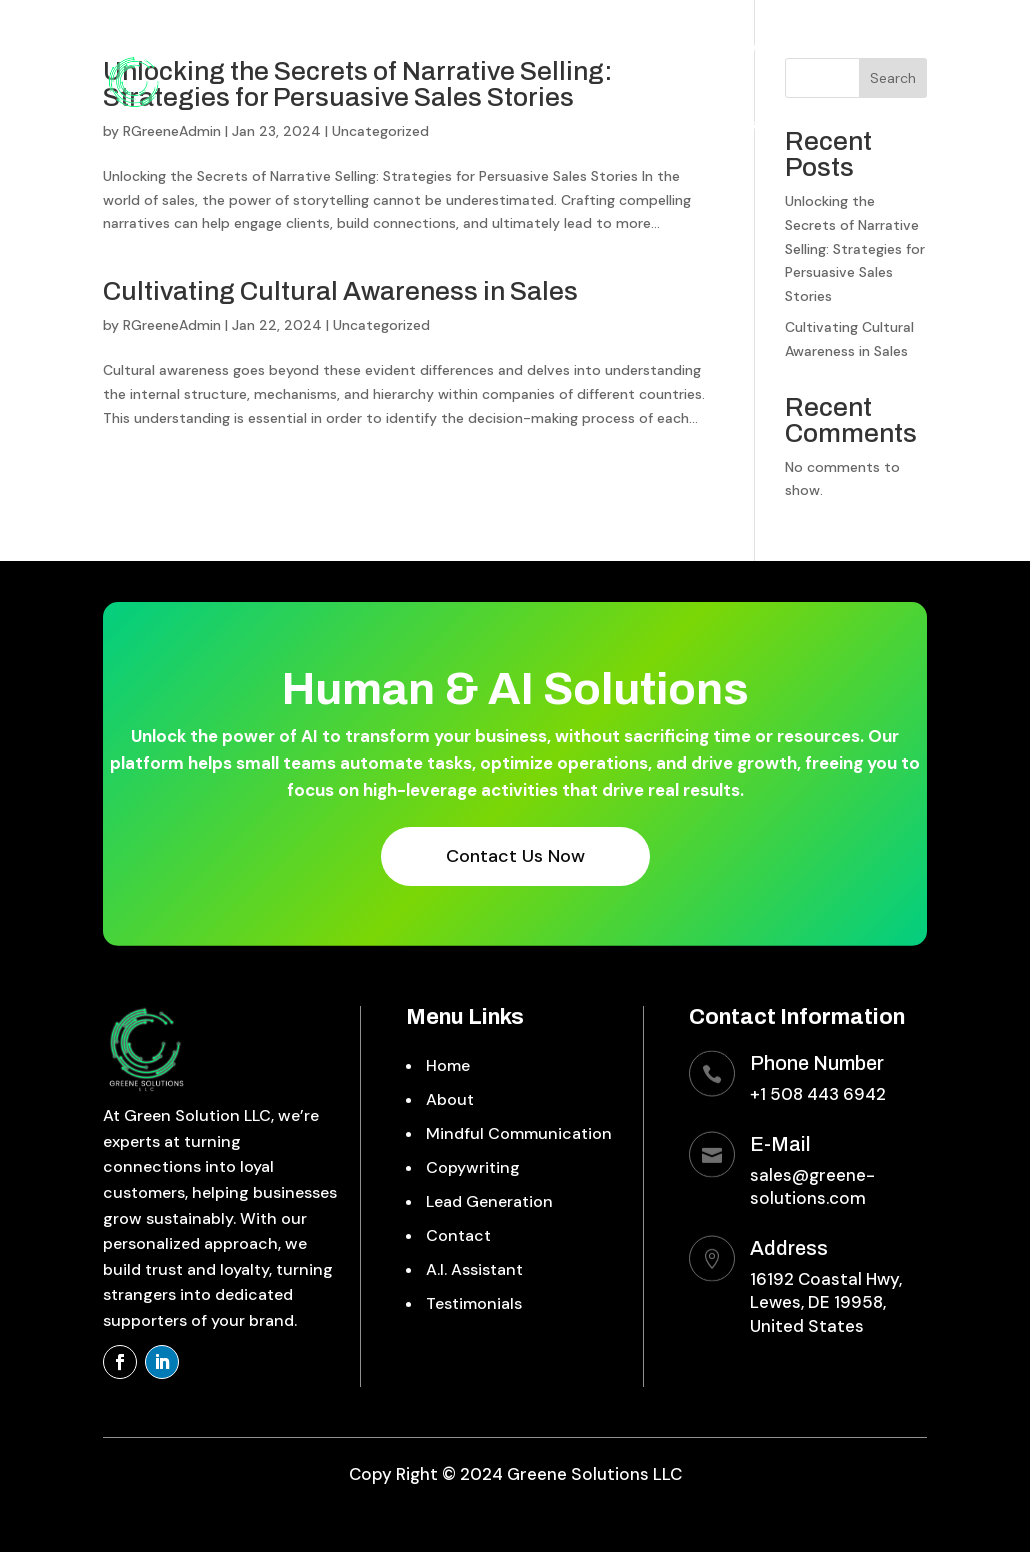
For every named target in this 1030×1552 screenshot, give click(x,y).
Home (271, 47)
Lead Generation (776, 47)
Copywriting (644, 47)
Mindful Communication (480, 47)
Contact (894, 47)
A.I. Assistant (760, 123)
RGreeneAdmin (172, 325)
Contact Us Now (515, 856)
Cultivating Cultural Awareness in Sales (340, 291)
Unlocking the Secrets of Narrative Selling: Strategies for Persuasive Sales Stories (855, 248)
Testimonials (879, 123)
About (339, 47)
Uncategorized (381, 325)
